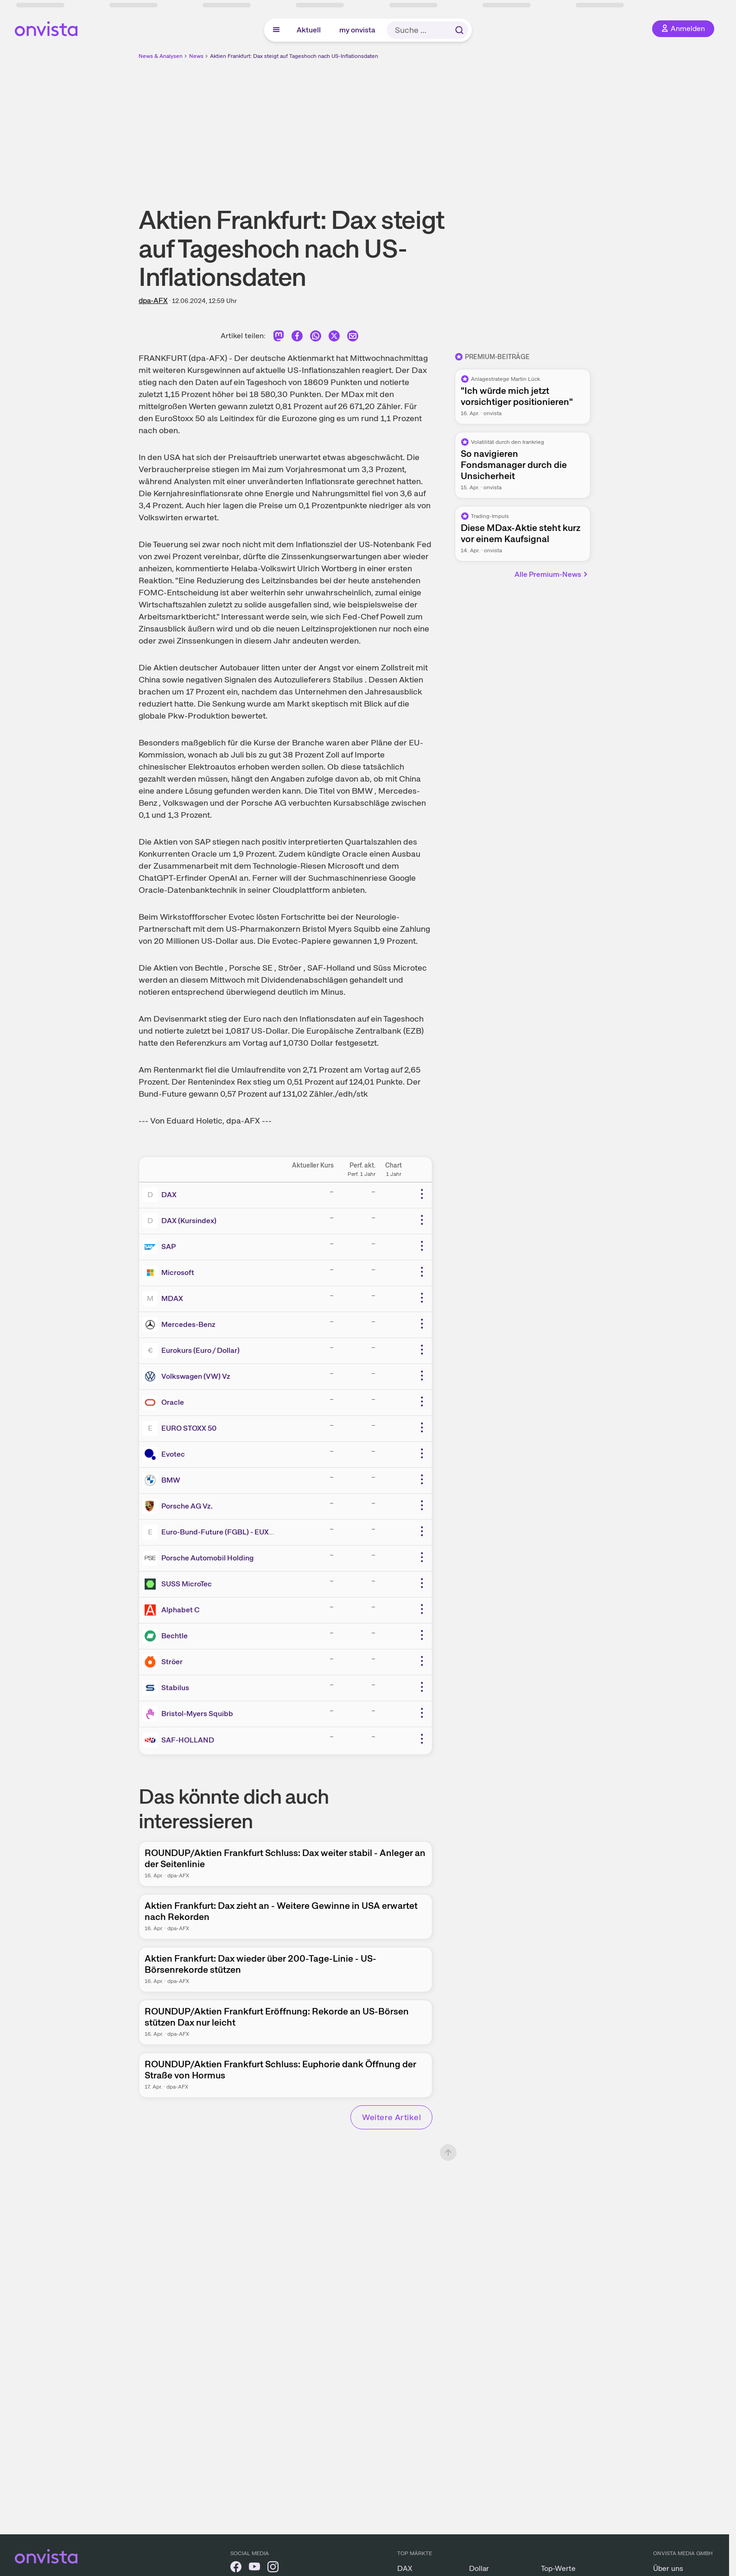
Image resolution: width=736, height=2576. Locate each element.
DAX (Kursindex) (188, 1220)
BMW (170, 1480)
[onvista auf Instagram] (273, 2568)
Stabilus (175, 1687)
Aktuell (309, 30)
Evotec (173, 1454)
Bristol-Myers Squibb (197, 1713)
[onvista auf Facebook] (235, 2568)
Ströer (172, 1662)
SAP (168, 1246)
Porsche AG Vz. (187, 1506)
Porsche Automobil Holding (207, 1558)
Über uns (668, 2568)
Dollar (479, 2568)
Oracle (172, 1402)
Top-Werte (558, 2568)
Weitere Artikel (391, 2117)
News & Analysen (161, 56)
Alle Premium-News (551, 574)
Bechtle (174, 1636)
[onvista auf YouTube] (254, 2568)
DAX (169, 1195)
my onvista (357, 30)
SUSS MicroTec (186, 1584)
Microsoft (177, 1272)
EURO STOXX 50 (188, 1428)
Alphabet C (180, 1610)
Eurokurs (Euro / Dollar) (200, 1350)
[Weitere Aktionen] (421, 1193)
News (196, 56)
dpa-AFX (153, 300)
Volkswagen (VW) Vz (195, 1376)
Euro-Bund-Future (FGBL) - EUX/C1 (221, 1532)
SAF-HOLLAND (187, 1740)
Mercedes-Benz (188, 1324)
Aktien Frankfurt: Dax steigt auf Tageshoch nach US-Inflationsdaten (294, 56)
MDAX (172, 1298)
